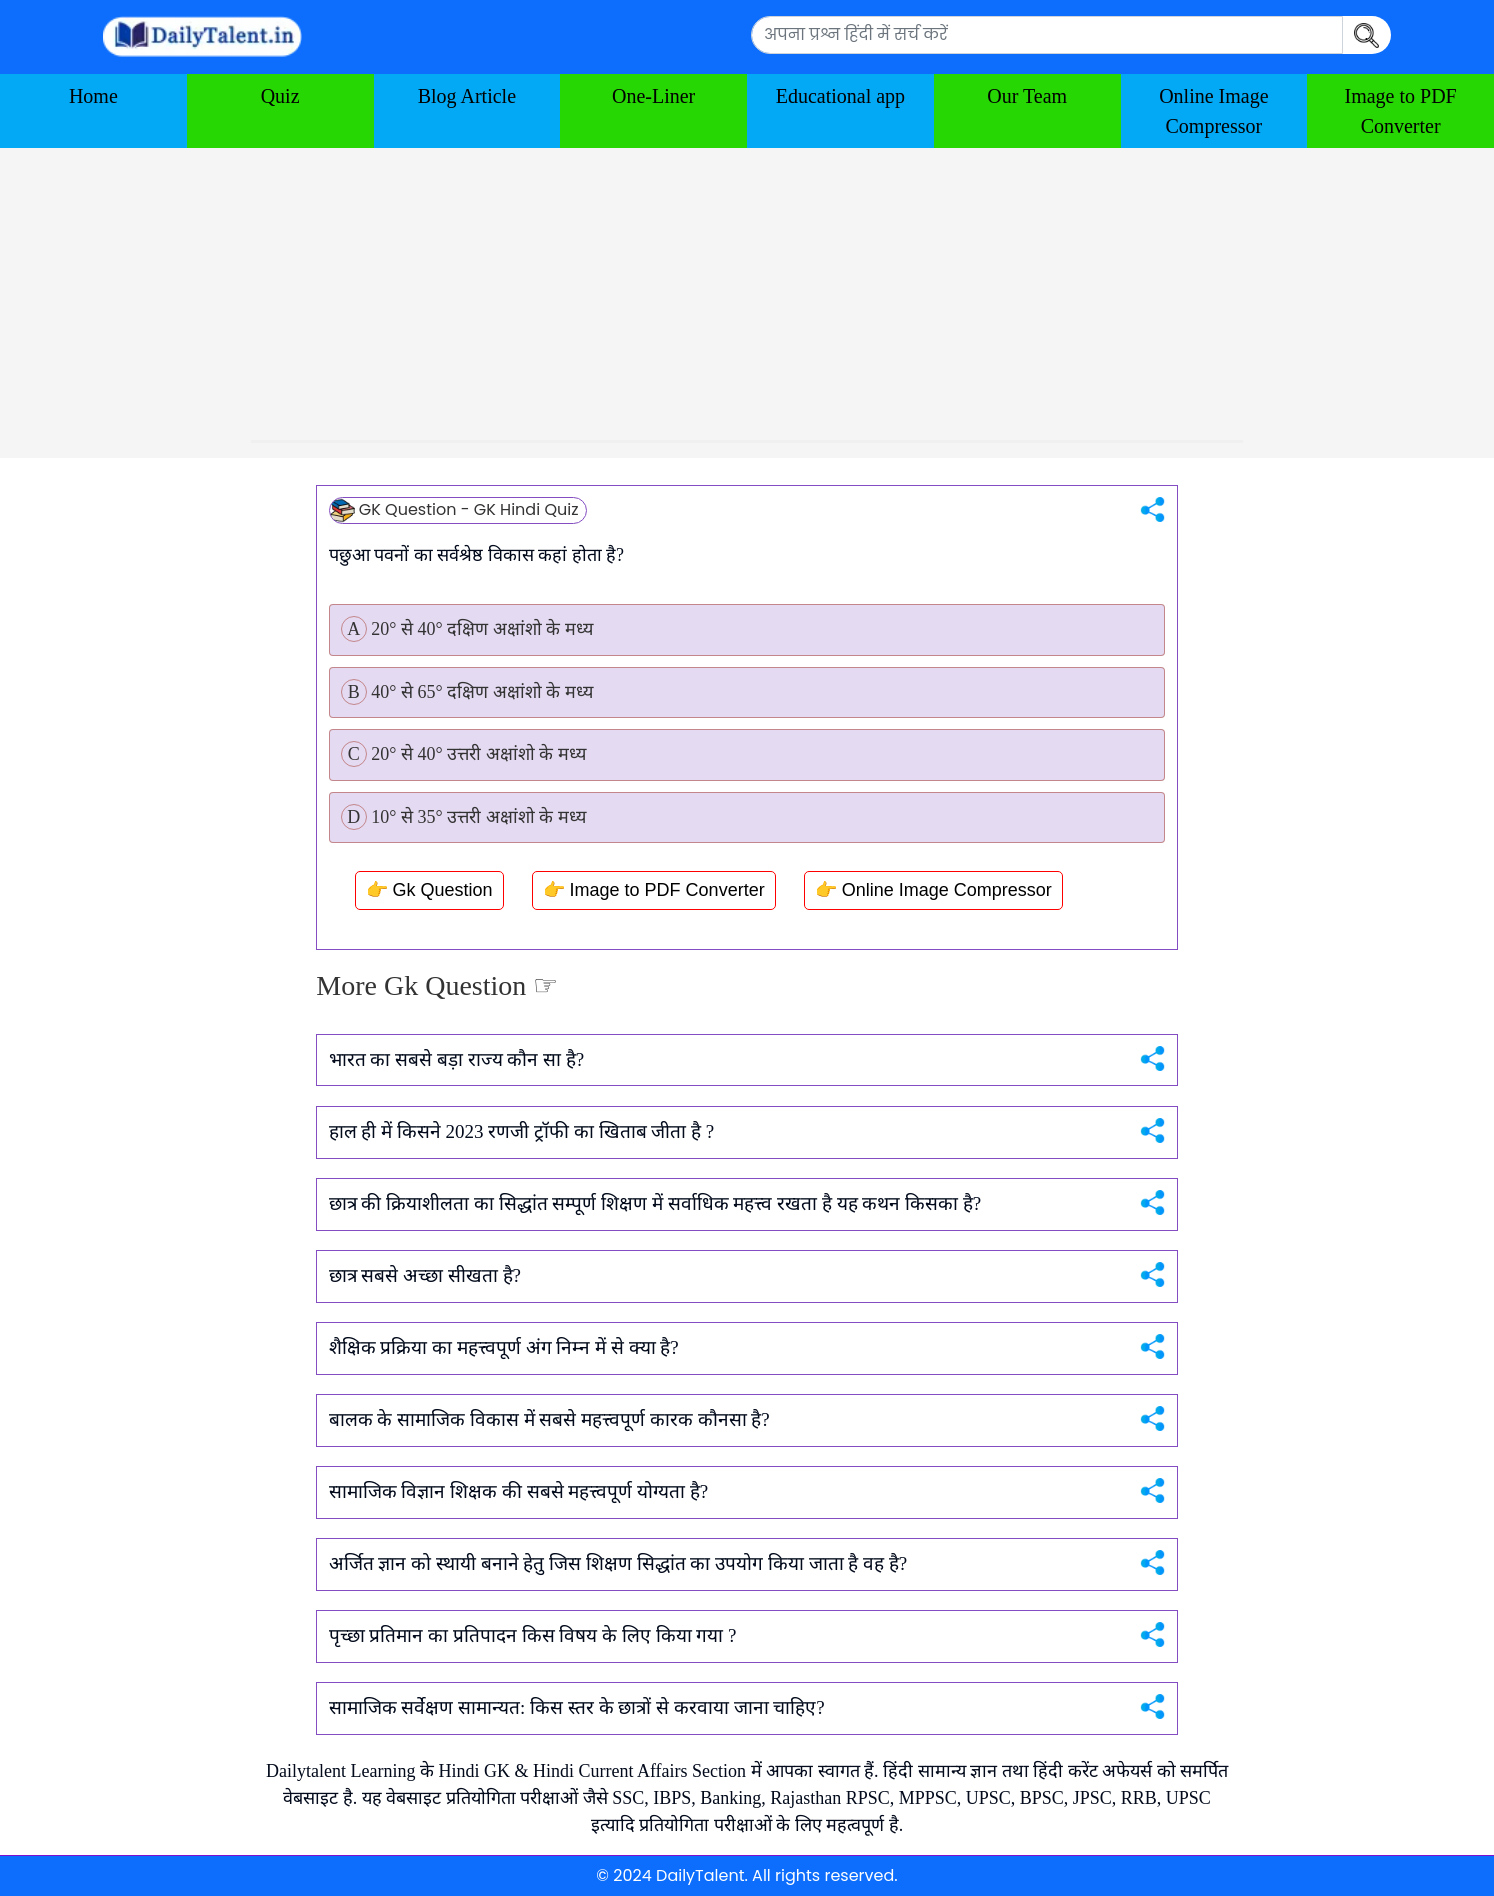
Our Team (1027, 96)
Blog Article (467, 96)
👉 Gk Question (429, 890)
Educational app (840, 96)
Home (93, 96)
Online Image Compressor (1213, 111)
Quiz (280, 96)
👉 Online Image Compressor (933, 890)
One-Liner (653, 96)
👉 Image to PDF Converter (654, 890)
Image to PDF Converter (1401, 111)
